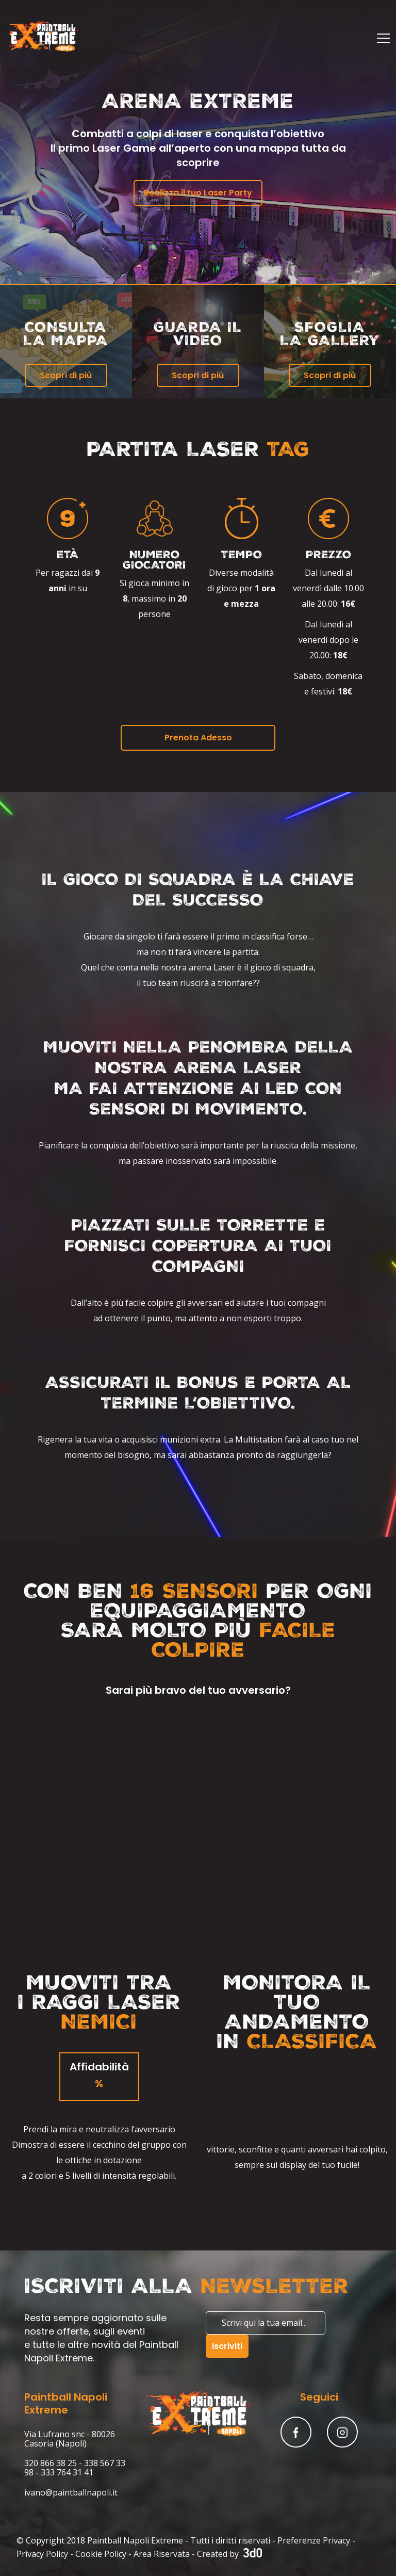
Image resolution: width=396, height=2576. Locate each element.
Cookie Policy (100, 2553)
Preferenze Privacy (313, 2540)
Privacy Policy (42, 2553)
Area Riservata (162, 2553)
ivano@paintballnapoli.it (71, 2492)
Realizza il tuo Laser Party (198, 193)
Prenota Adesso (198, 737)
